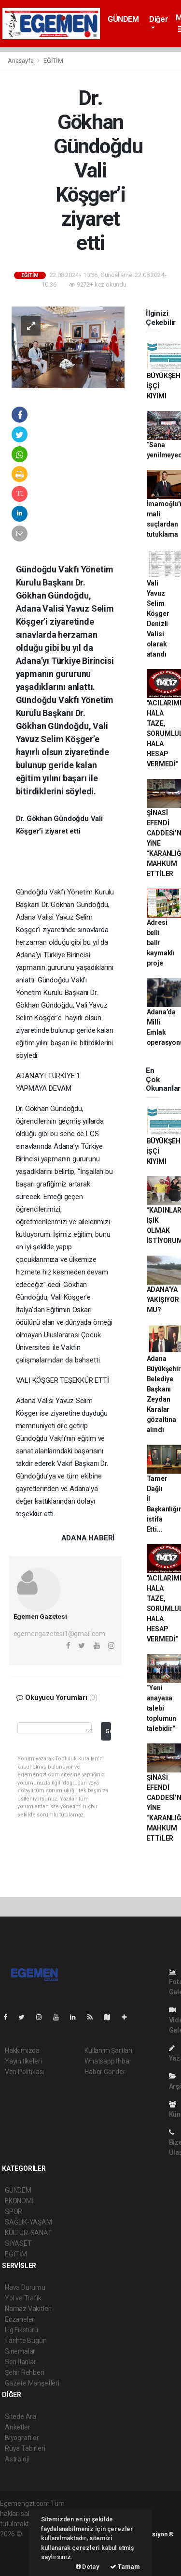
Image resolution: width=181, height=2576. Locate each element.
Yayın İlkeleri (23, 2061)
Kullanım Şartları (108, 2050)
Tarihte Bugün (26, 2340)
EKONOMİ (19, 2201)
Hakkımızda (22, 2050)
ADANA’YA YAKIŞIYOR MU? (163, 1300)
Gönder (108, 1731)
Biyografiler (22, 2438)
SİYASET (18, 2243)
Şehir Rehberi (24, 2372)
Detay (87, 2566)
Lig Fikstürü (21, 2330)
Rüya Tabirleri (25, 2448)
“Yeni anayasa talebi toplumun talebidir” (161, 1708)
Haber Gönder (104, 2072)
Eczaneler (19, 2319)
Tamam (125, 2566)
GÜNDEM (123, 19)
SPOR (13, 2211)
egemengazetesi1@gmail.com (59, 1634)
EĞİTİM (53, 60)
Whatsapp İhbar (107, 2061)
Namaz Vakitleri (28, 2309)
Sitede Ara (20, 2416)
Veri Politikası (24, 2072)
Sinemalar (20, 2351)
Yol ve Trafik (23, 2298)
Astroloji (17, 2459)
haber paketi (18, 2544)
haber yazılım (20, 2554)
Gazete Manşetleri (32, 2383)
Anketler (17, 2427)
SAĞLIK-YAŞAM (28, 2222)
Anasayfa (21, 60)
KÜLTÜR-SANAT (28, 2233)
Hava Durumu (25, 2287)
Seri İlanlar (20, 2362)
